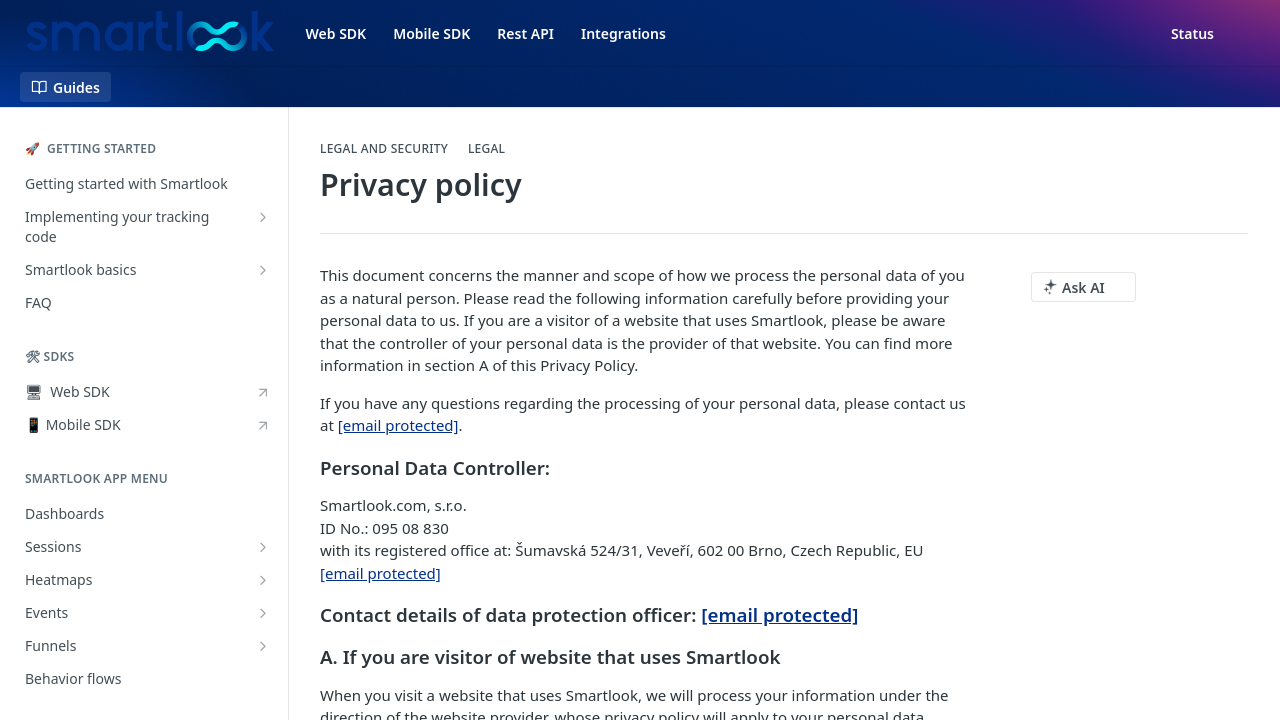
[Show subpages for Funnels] (263, 646)
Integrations (623, 33)
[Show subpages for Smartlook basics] (263, 270)
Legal (486, 149)
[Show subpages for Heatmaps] (263, 580)
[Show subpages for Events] (263, 613)
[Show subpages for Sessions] (263, 547)
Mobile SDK (431, 33)
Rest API (525, 33)
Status (1192, 33)
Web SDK (336, 33)
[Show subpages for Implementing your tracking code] (263, 217)
